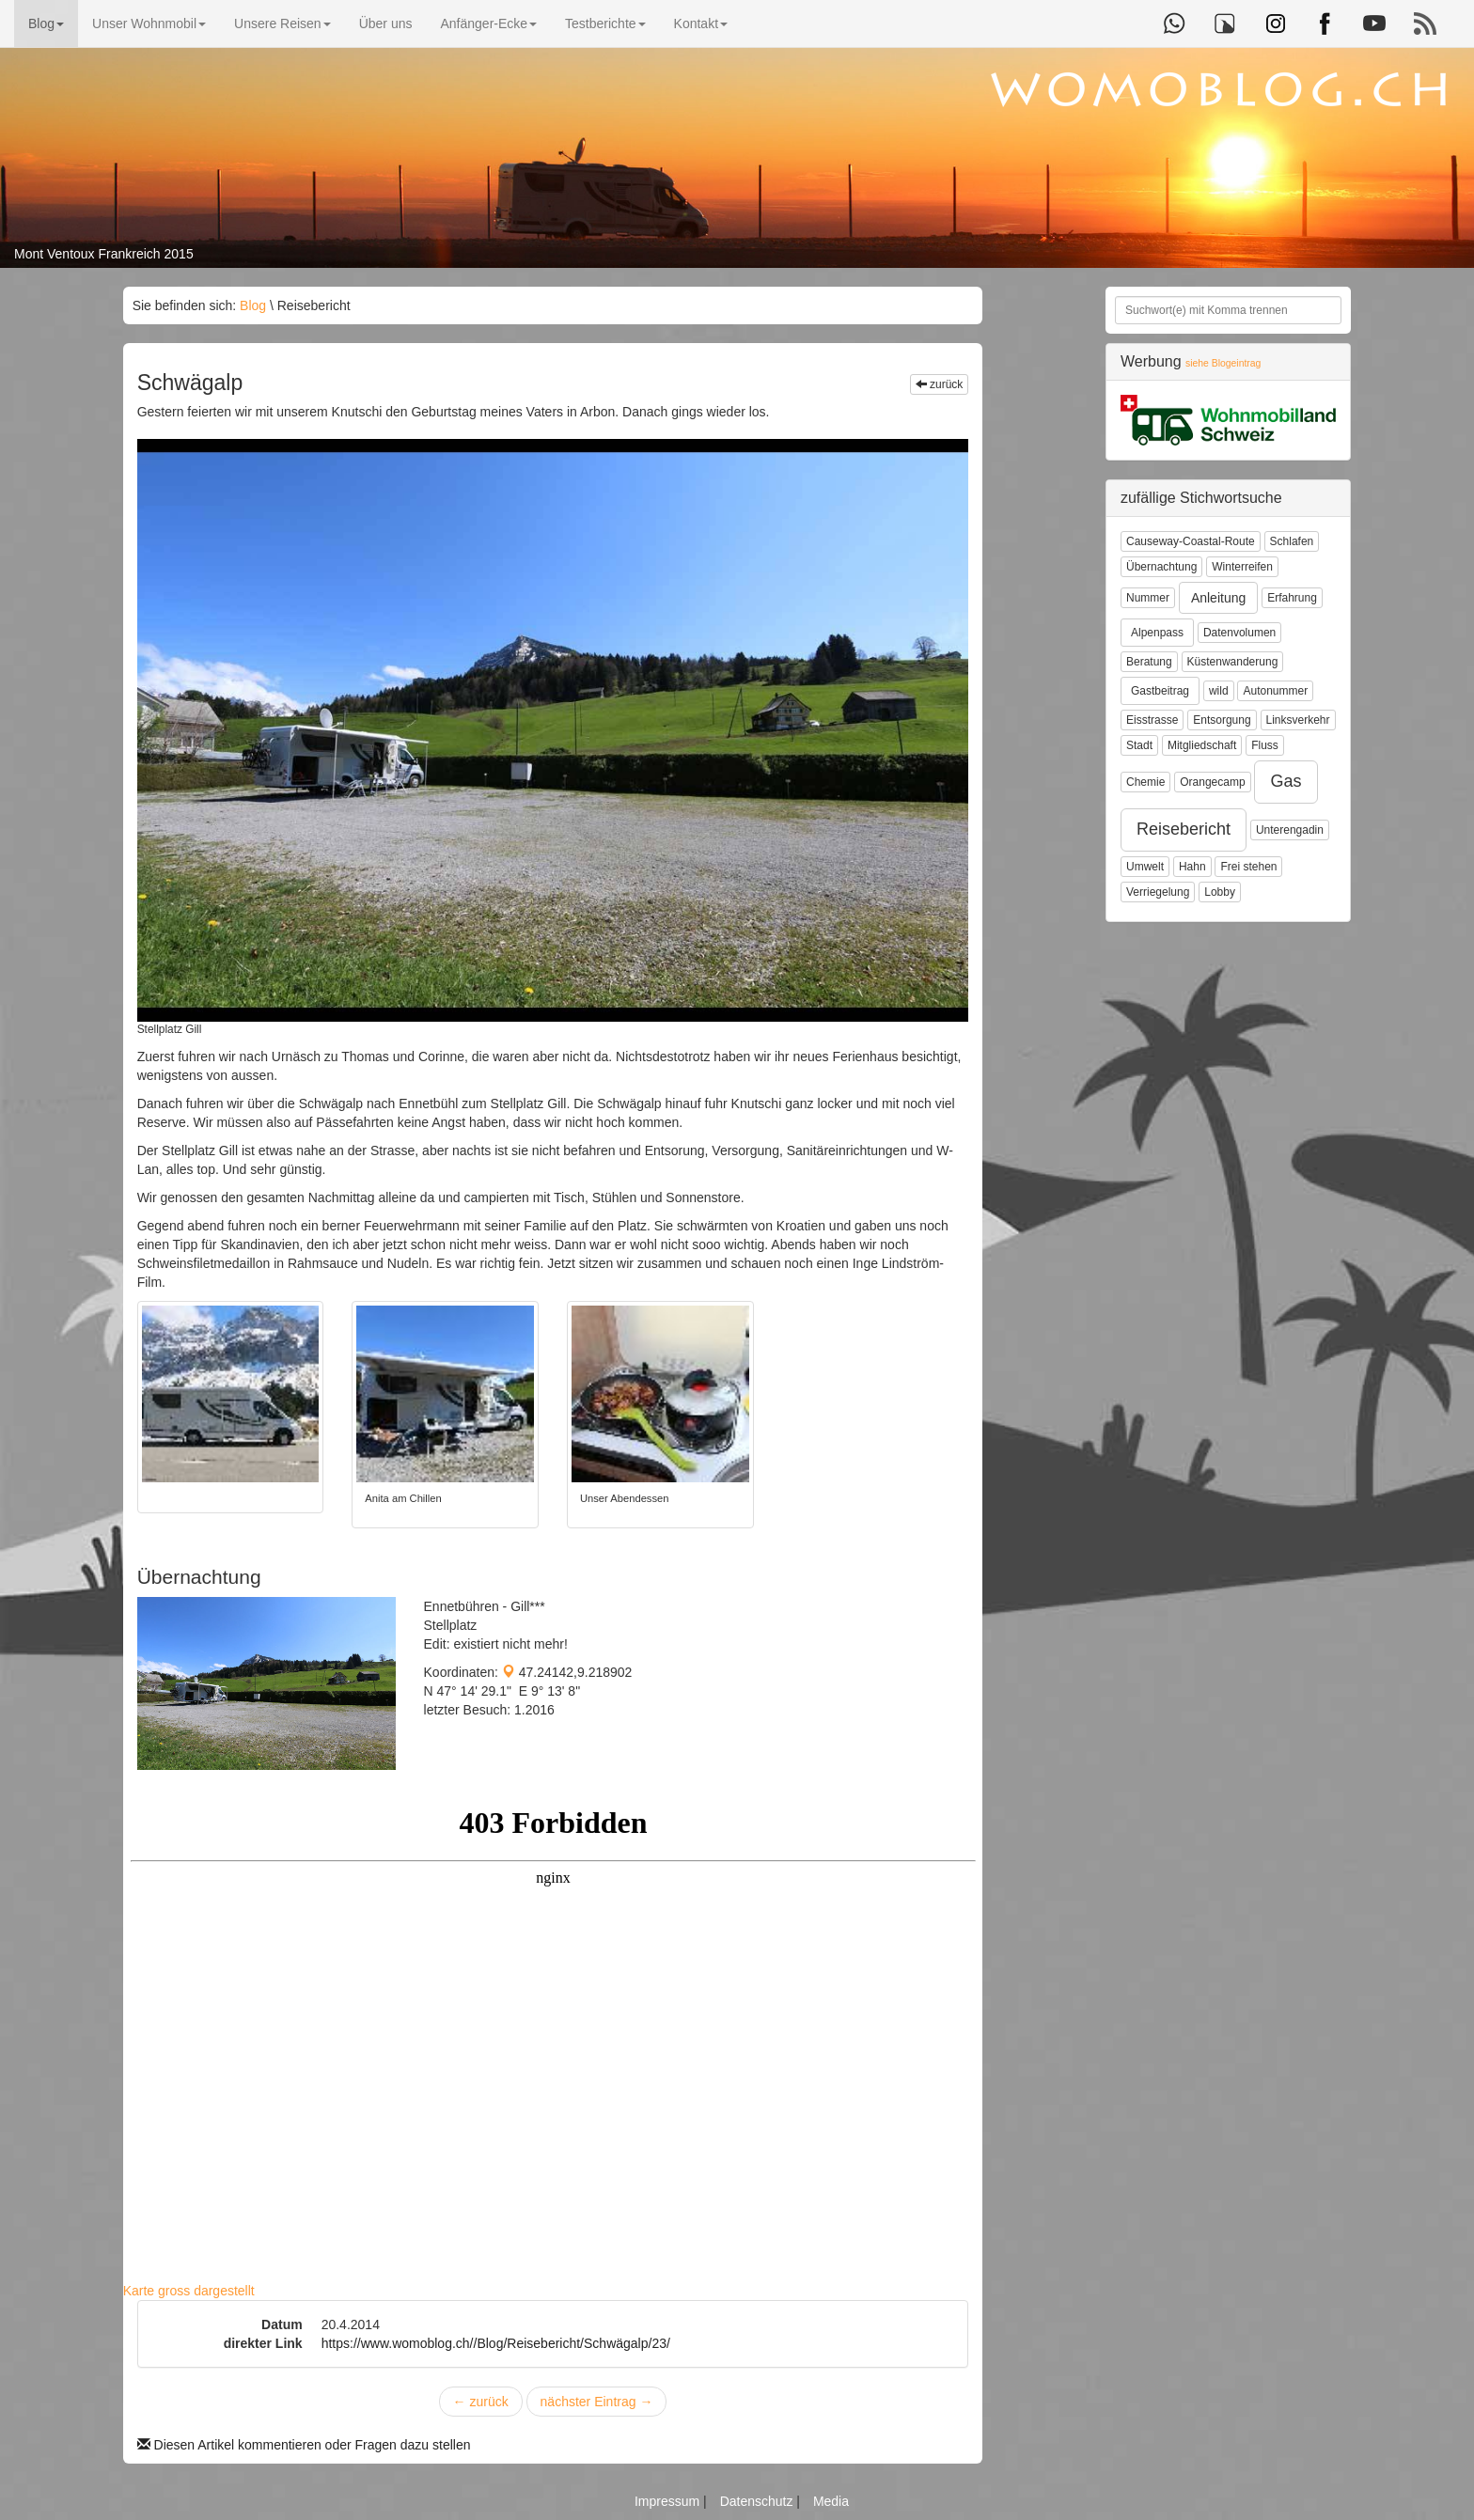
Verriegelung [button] (1157, 892)
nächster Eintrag (597, 2401)
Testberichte (605, 23)
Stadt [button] (1139, 745)
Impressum (669, 2501)
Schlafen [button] (1292, 541)
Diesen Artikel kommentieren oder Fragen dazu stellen (304, 2444)
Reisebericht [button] (1184, 829)
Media (831, 2501)
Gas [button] (1285, 781)
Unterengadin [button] (1290, 830)
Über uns (386, 23)
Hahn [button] (1192, 866)
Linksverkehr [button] (1298, 720)
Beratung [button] (1149, 661)
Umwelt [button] (1145, 866)
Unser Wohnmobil (149, 23)
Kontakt (701, 23)
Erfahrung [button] (1292, 597)
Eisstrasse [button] (1152, 720)
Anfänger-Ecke (488, 23)
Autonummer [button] (1275, 690)
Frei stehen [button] (1248, 866)
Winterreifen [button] (1242, 566)
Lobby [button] (1219, 892)
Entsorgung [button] (1221, 720)
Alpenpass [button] (1157, 632)
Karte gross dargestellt (189, 2290)
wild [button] (1219, 690)
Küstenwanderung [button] (1232, 661)
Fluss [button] (1264, 745)
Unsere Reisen (282, 23)
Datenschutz (758, 2501)
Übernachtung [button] (1161, 566)
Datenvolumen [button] (1239, 632)
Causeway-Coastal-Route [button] (1190, 541)
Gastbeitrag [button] (1160, 690)
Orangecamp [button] (1212, 782)
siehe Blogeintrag (1223, 363)
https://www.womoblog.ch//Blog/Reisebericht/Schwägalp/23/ (495, 2343)
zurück (940, 384)
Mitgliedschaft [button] (1202, 745)
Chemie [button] (1145, 782)
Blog (46, 23)
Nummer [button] (1147, 597)
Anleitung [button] (1218, 597)
